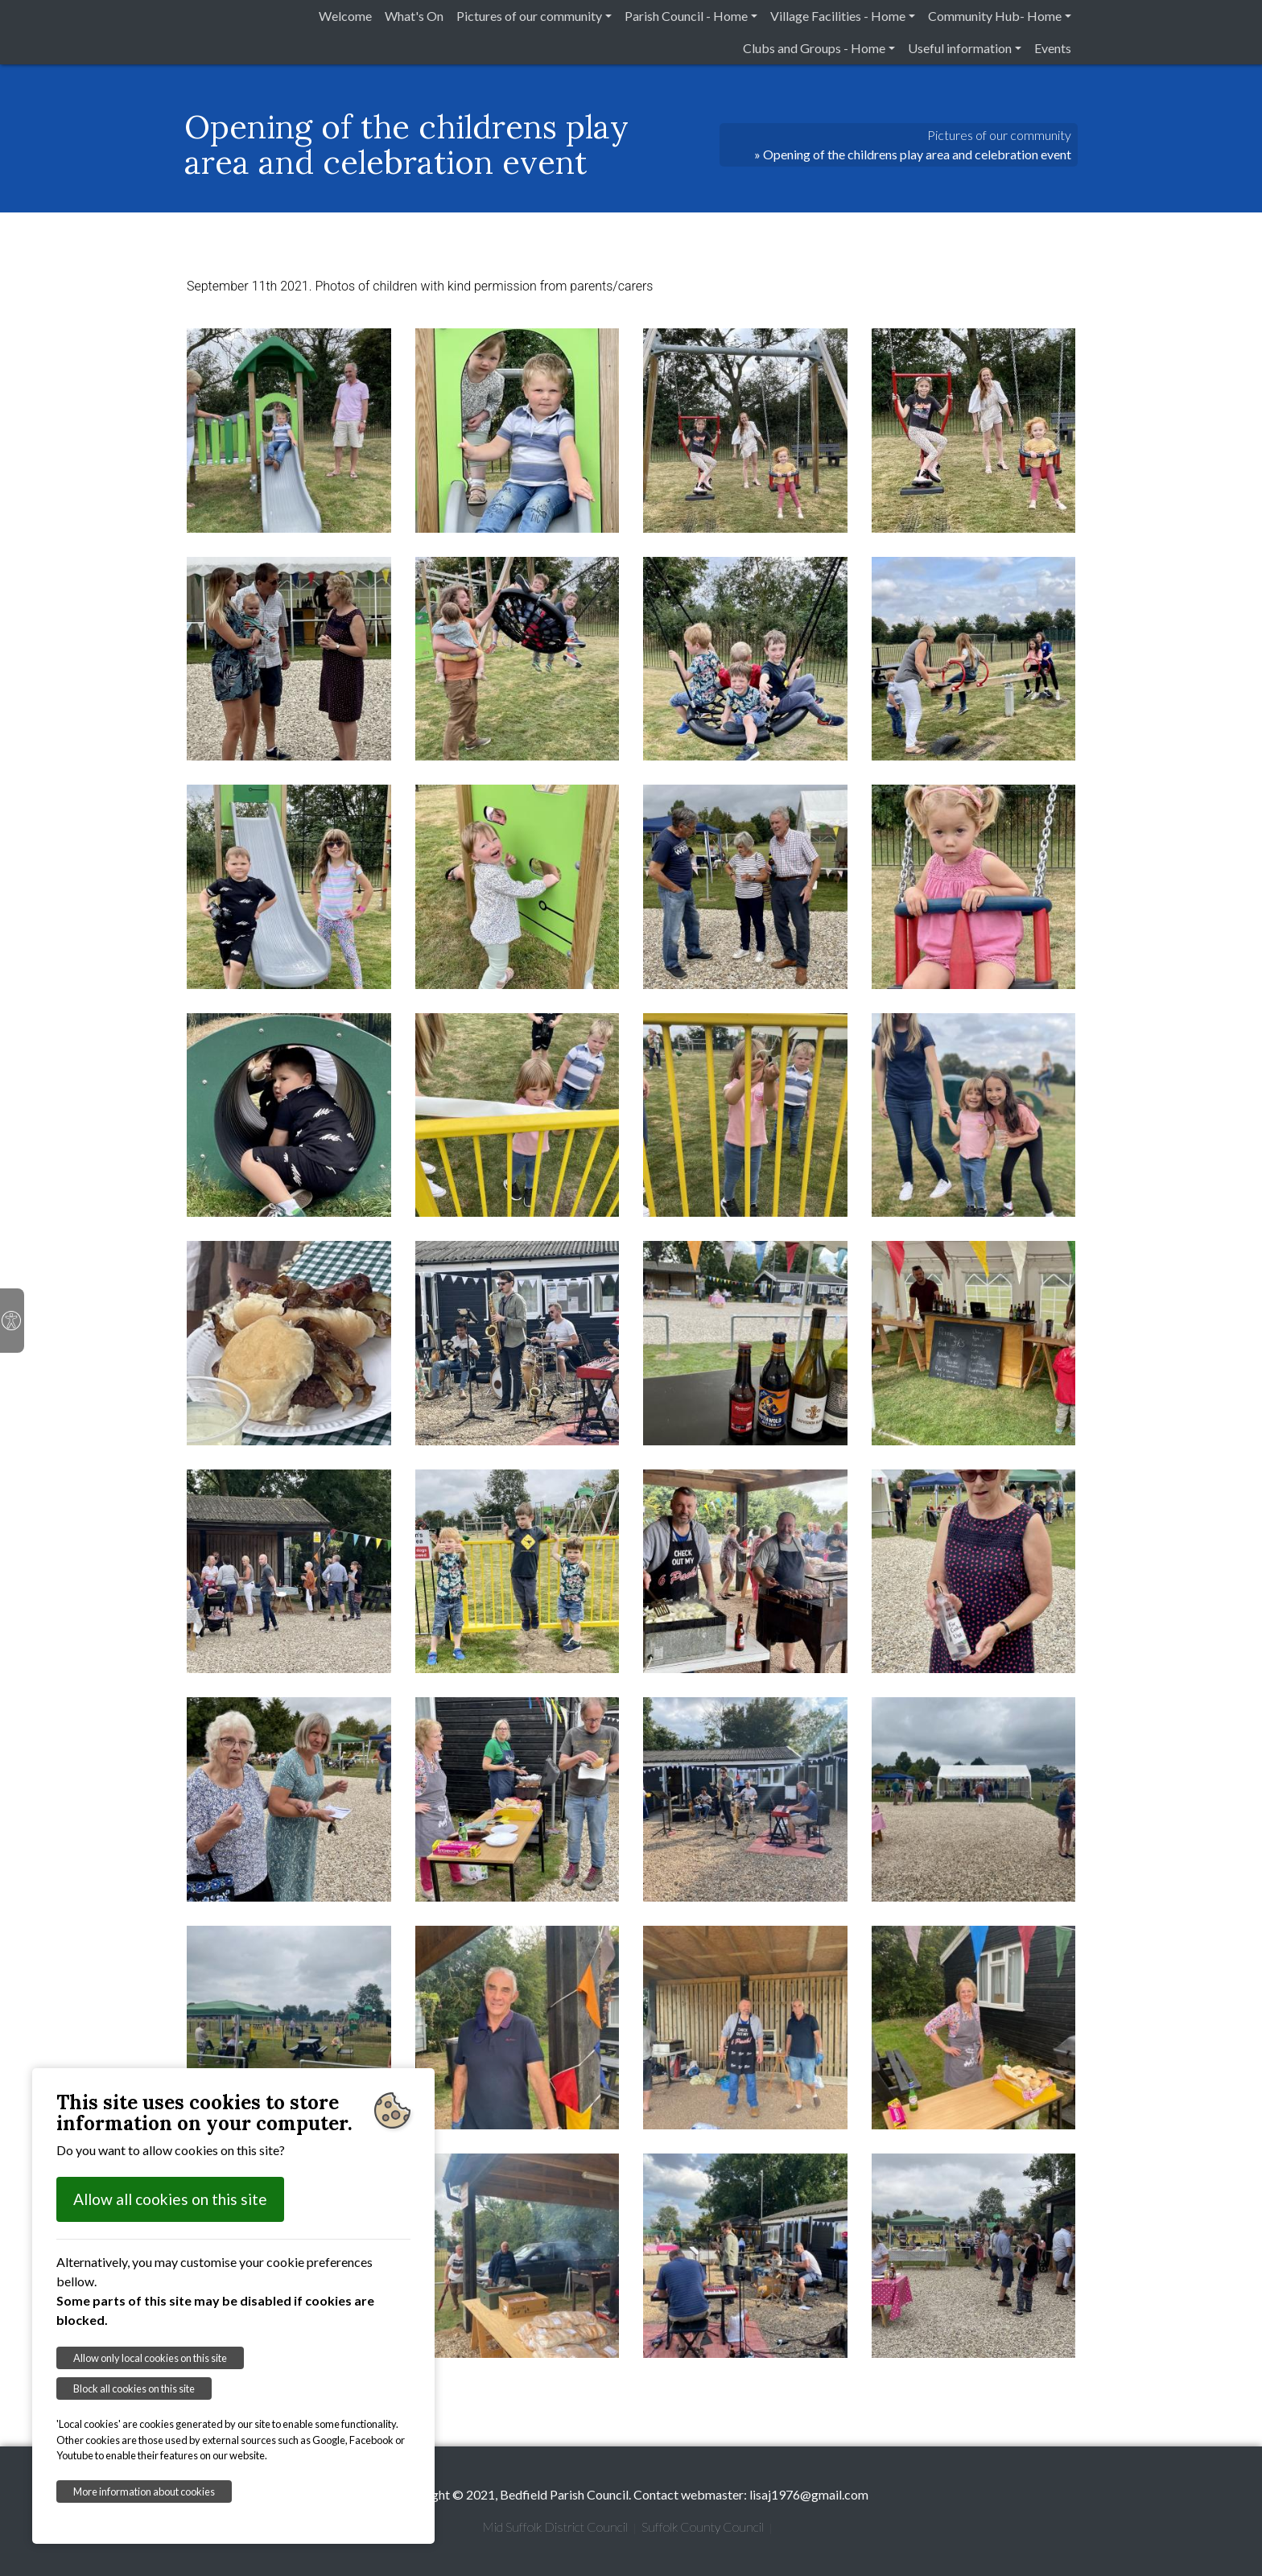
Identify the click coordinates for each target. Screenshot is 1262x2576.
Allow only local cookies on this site (150, 2357)
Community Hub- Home (995, 15)
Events (1052, 48)
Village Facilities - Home (837, 15)
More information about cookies (144, 2491)
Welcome (345, 15)
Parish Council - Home (686, 15)
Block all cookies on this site (134, 2388)
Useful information (960, 48)
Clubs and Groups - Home (814, 48)
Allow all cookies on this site (170, 2199)
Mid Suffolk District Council (555, 2526)
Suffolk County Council (702, 2526)
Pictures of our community (529, 15)
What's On (414, 15)
